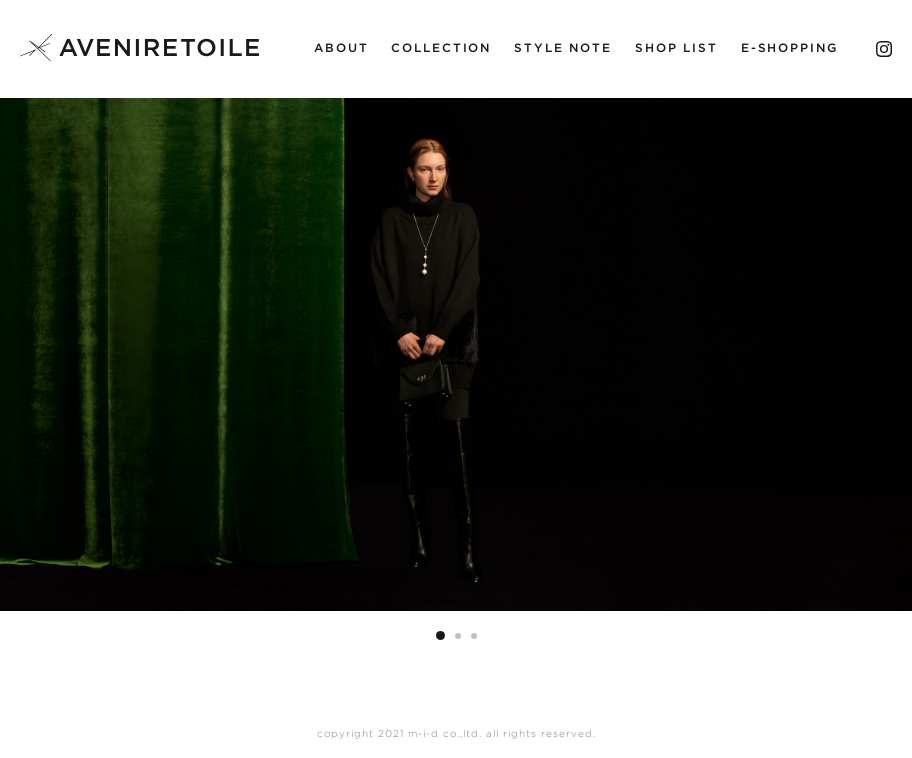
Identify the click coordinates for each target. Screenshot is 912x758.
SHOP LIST (676, 48)
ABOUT (341, 48)
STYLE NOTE (563, 48)
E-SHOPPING (789, 48)
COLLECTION (441, 48)
